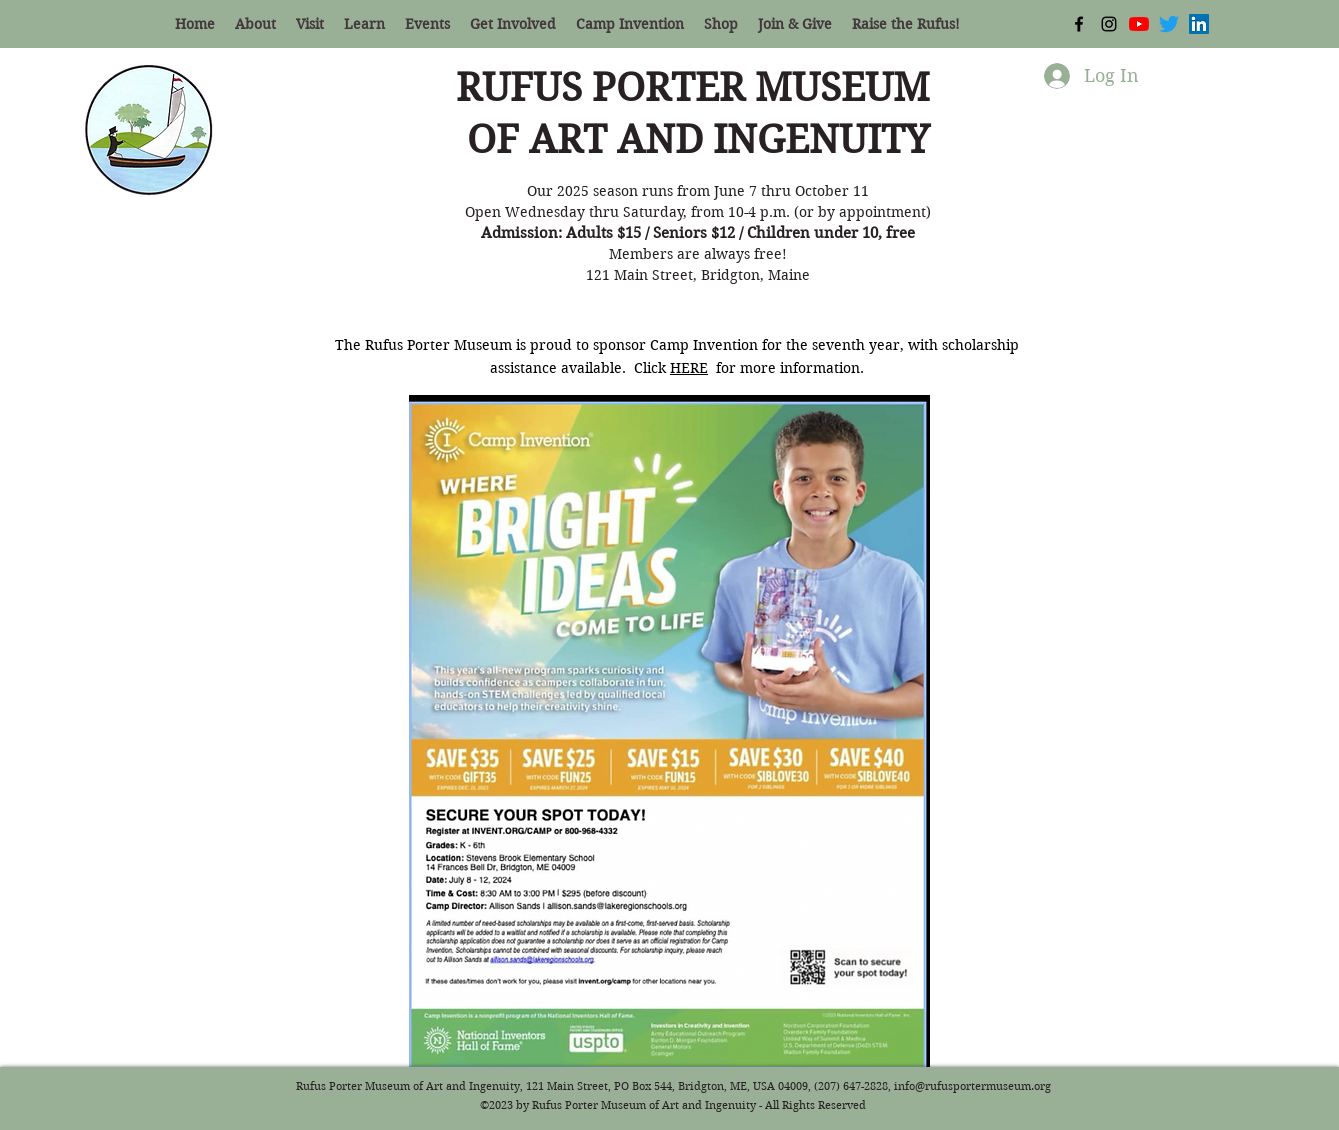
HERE (689, 368)
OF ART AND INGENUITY (698, 140)
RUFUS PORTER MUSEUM (698, 88)
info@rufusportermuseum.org (972, 1086)
